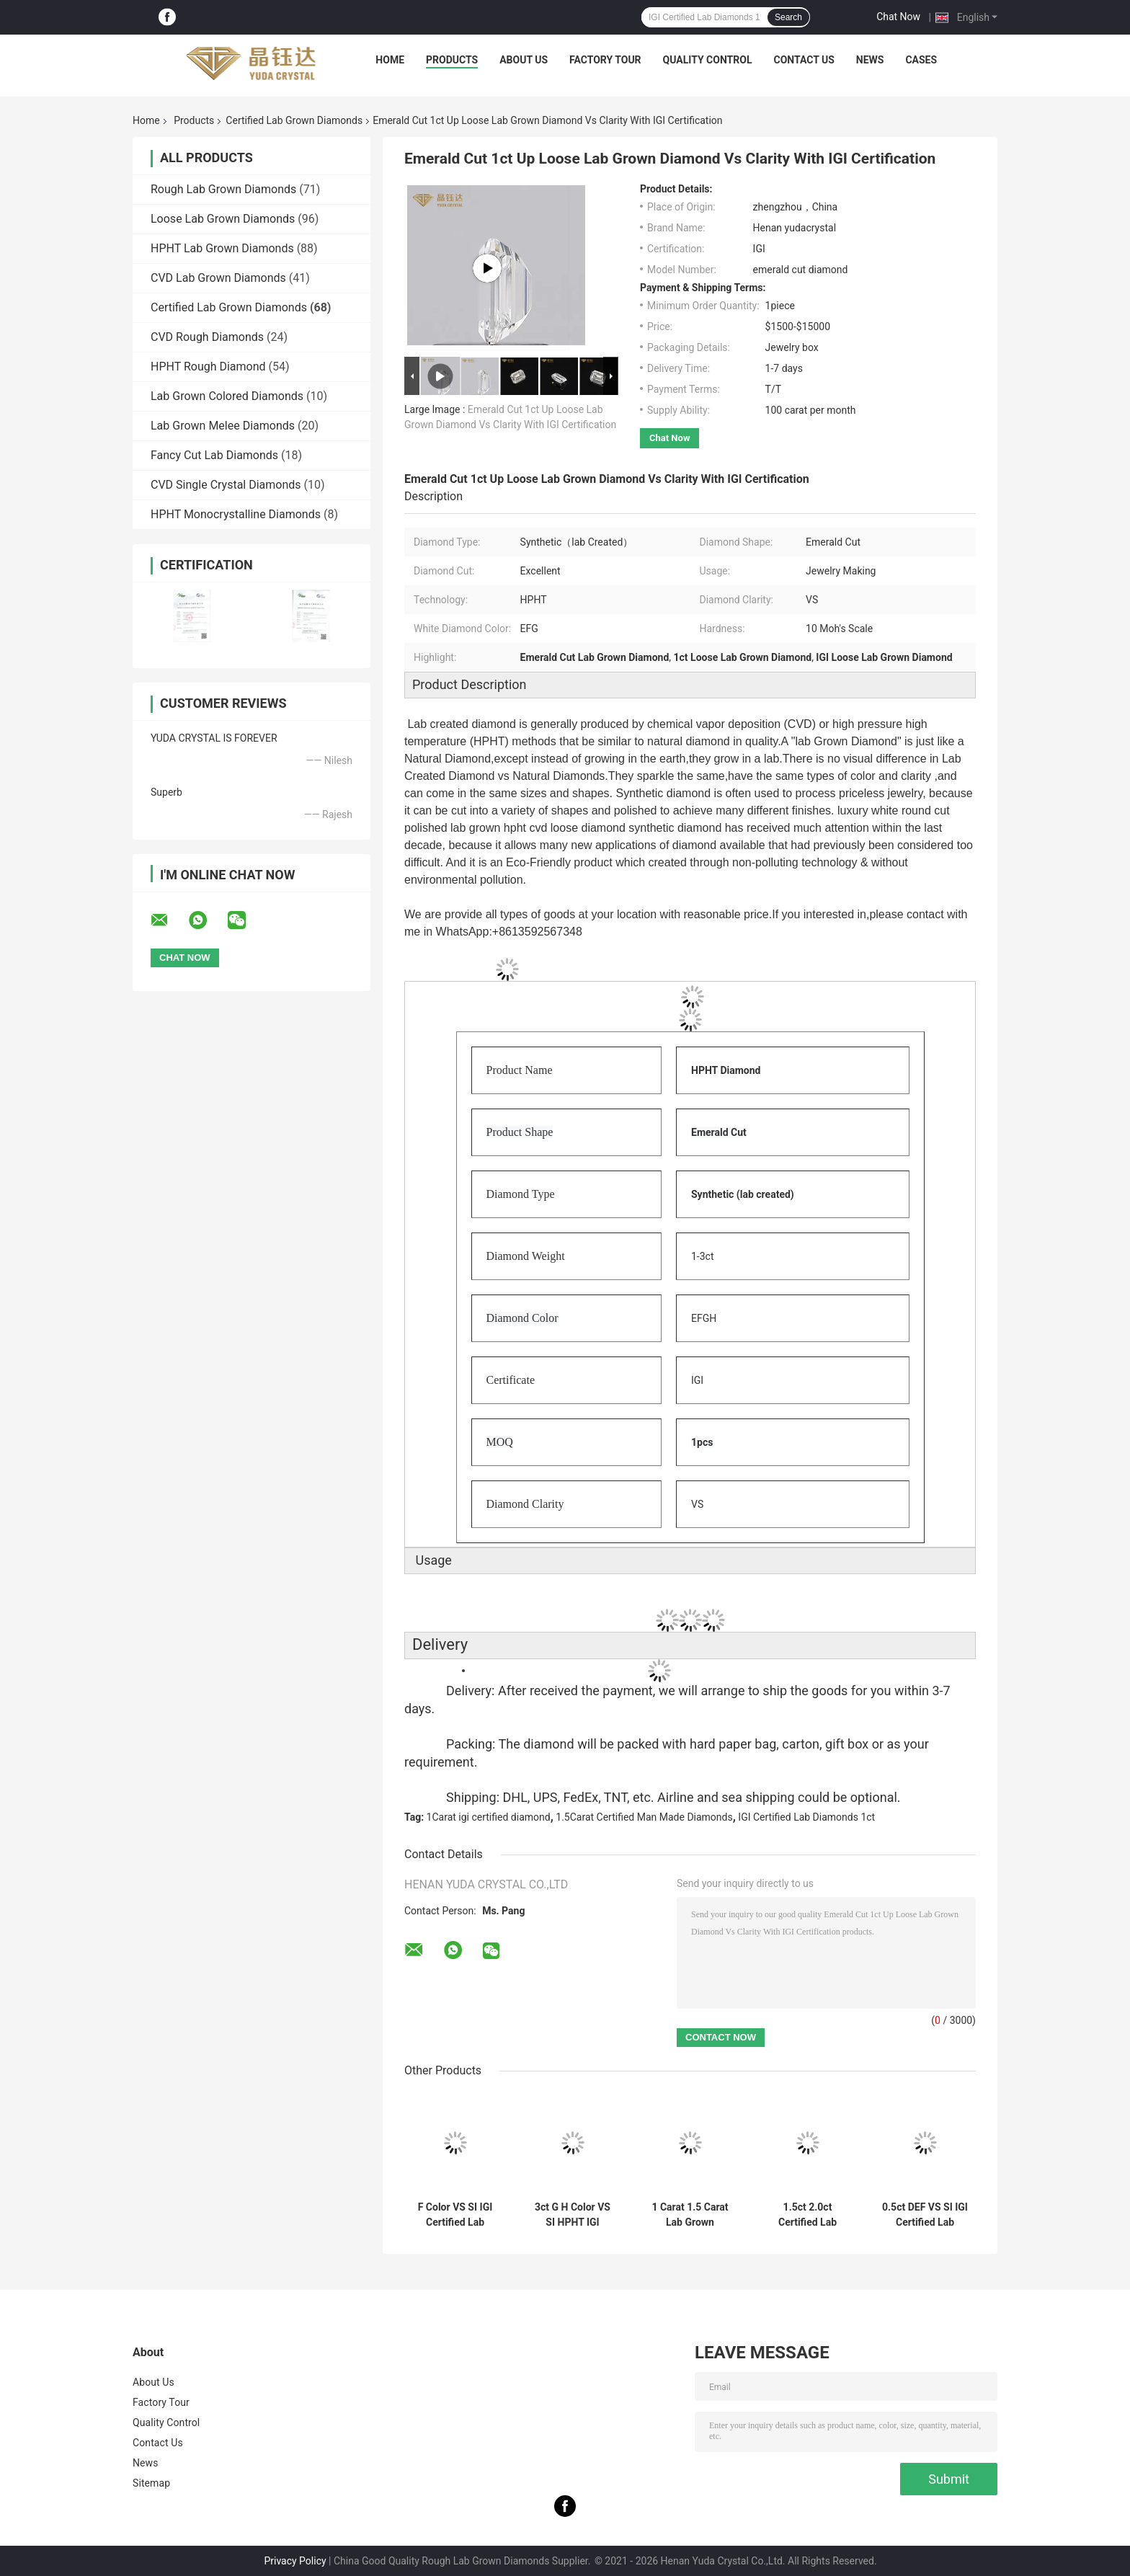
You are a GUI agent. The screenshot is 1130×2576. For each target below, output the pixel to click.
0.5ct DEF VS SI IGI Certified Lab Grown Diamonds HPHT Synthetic (925, 2215)
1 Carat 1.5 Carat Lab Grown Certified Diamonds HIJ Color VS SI (689, 2215)
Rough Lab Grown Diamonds (223, 189)
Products (452, 60)
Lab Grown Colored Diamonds (227, 396)
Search (788, 17)
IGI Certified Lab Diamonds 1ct (806, 1817)
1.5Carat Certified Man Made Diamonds (644, 1817)
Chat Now (898, 16)
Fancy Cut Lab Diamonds (214, 455)
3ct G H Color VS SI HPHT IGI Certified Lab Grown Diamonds (572, 2215)
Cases (921, 60)
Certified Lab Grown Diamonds (294, 120)
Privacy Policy (295, 2561)
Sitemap (151, 2483)
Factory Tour (605, 60)
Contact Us (803, 60)
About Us (523, 60)
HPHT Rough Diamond (208, 366)
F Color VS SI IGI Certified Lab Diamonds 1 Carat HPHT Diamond (454, 2215)
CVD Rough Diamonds (207, 337)
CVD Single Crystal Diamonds (226, 485)
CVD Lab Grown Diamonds (218, 278)
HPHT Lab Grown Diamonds (222, 248)
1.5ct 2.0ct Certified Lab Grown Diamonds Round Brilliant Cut (807, 2215)
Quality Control (707, 60)
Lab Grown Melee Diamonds (223, 425)
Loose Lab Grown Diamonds (223, 219)
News (870, 60)
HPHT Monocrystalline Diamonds (236, 514)
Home (389, 60)
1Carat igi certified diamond (489, 1817)
